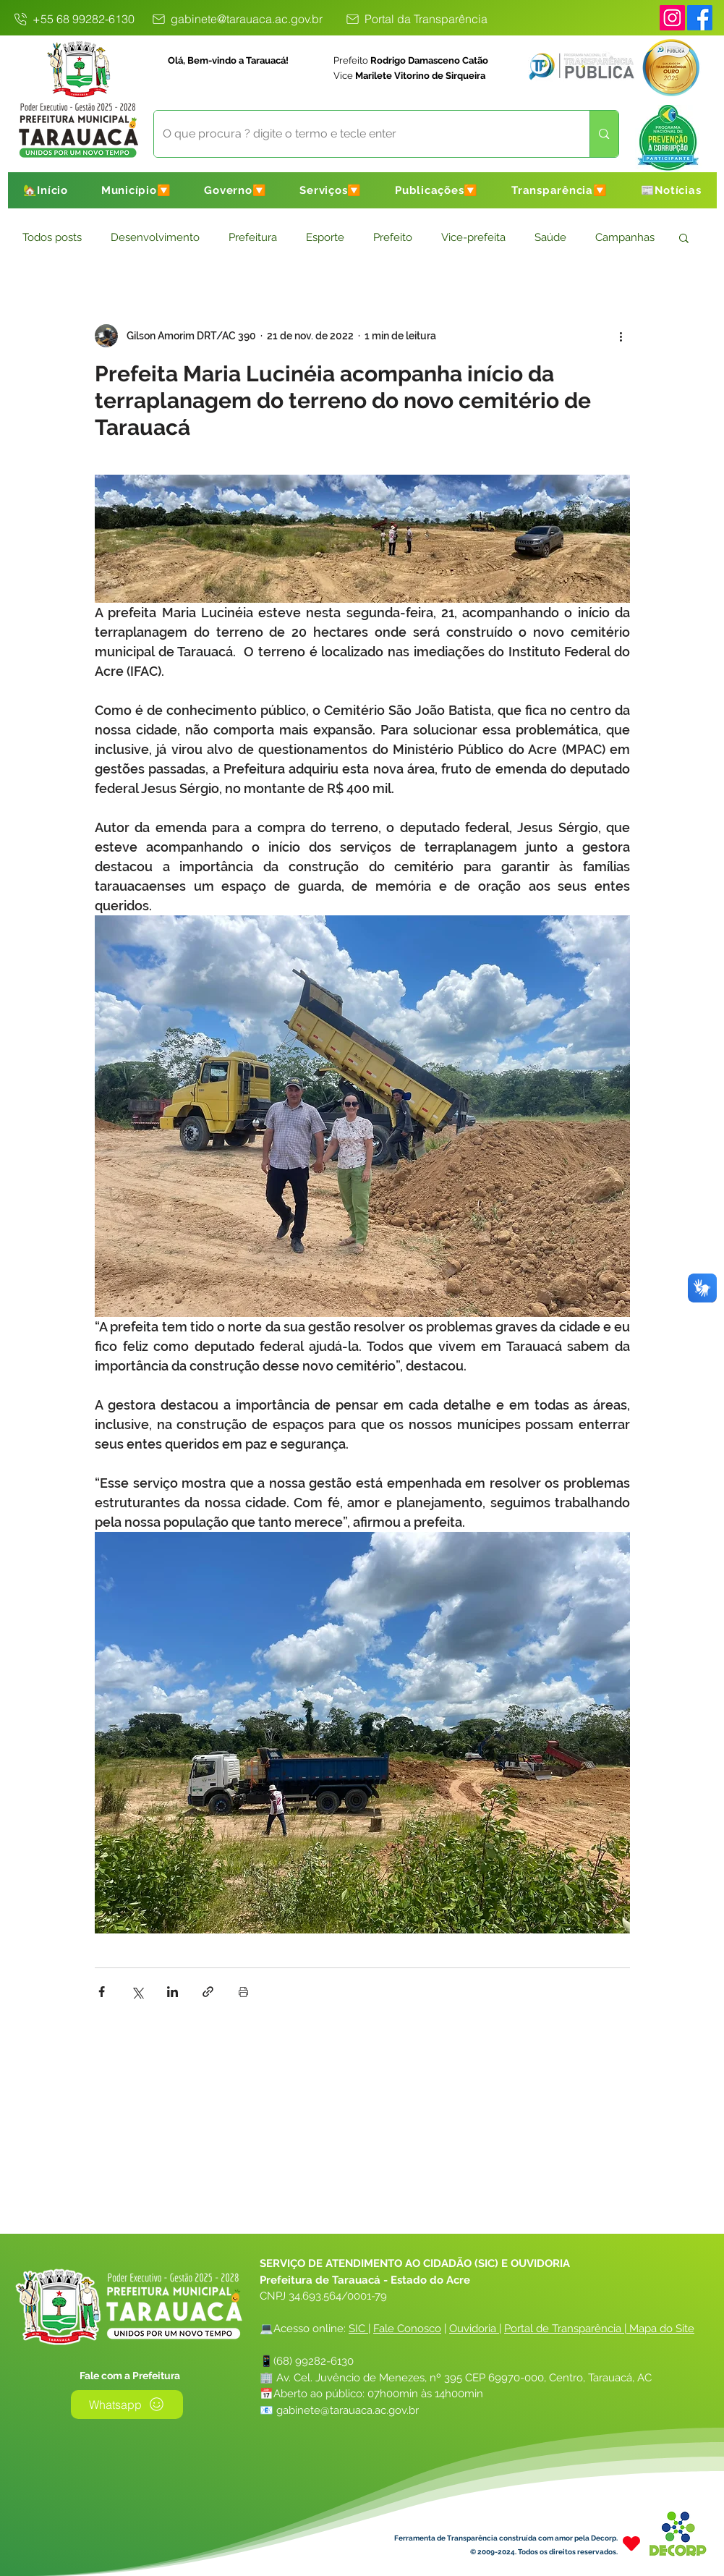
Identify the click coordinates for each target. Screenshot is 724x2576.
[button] (136, 190)
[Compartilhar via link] (208, 1992)
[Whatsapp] (127, 2404)
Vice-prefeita (473, 237)
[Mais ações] (621, 335)
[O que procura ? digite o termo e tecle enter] (361, 134)
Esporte (325, 237)
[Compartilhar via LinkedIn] (172, 1992)
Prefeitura (253, 237)
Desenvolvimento (155, 237)
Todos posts (52, 237)
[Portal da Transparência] (415, 19)
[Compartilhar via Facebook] (101, 1992)
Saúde (550, 237)
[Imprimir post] (243, 1992)
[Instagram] (672, 17)
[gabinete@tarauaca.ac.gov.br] (236, 19)
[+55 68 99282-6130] (74, 19)
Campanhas (625, 237)
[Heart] (631, 2544)
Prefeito (392, 237)
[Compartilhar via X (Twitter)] (137, 1992)
